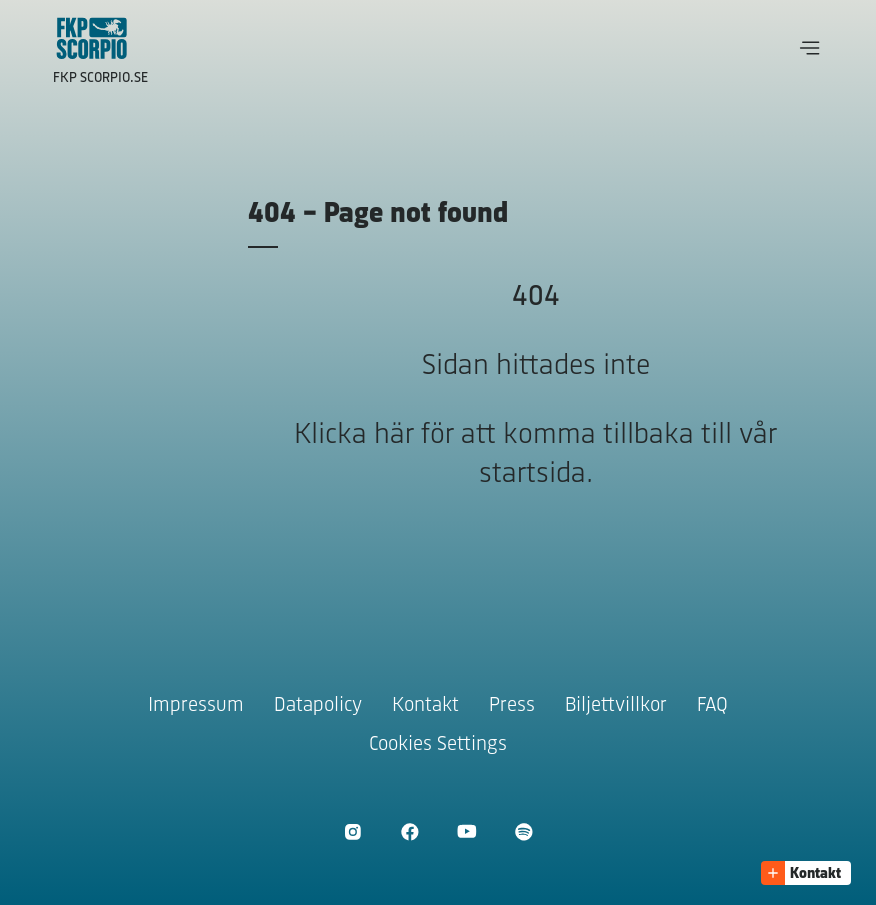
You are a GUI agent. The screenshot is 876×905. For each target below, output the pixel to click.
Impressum (196, 705)
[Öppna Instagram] (352, 831)
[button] (810, 48)
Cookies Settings (438, 744)
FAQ (712, 705)
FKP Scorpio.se (100, 78)
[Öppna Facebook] (409, 831)
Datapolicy (318, 705)
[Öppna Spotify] (523, 831)
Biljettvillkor (616, 705)
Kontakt (425, 705)
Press (512, 705)
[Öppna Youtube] (466, 831)
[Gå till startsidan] (92, 38)
